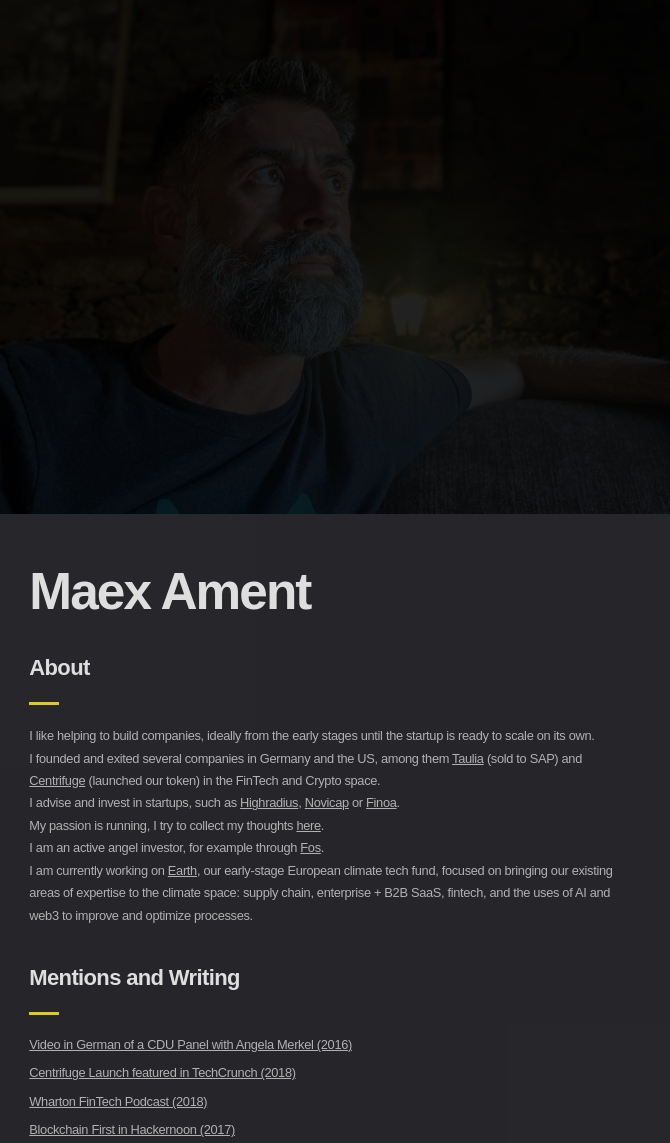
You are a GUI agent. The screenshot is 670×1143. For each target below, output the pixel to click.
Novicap (327, 802)
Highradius (269, 802)
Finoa (381, 802)
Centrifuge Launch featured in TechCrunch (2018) (162, 1072)
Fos (310, 847)
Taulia (468, 758)
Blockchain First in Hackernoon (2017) (132, 1129)
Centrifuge (57, 780)
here (308, 825)
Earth (182, 870)
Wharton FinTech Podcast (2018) (118, 1101)
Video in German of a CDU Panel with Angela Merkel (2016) (190, 1044)
